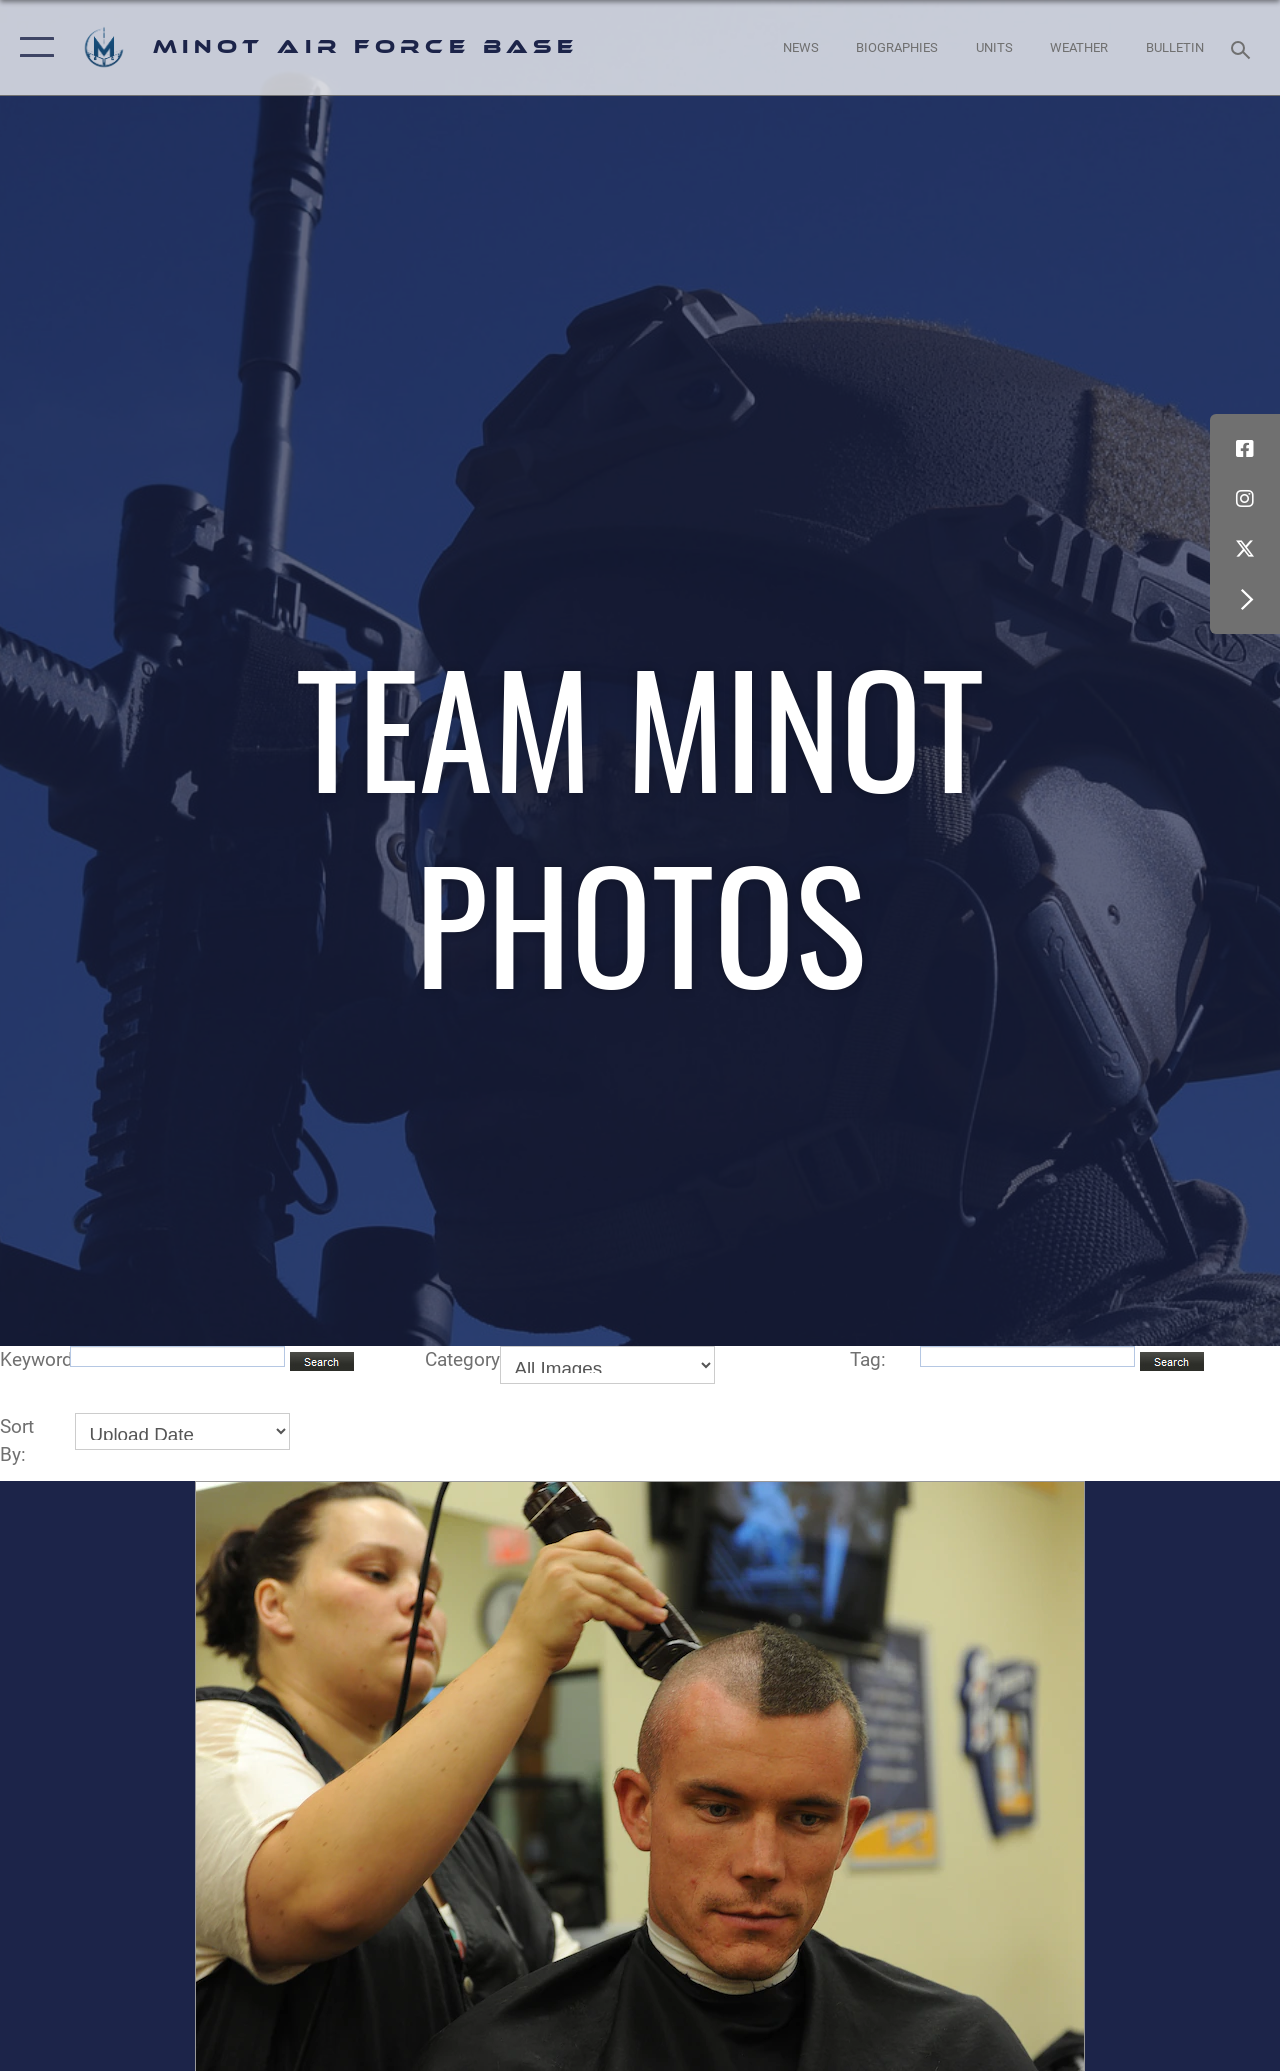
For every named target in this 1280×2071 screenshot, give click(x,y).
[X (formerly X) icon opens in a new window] (1245, 549)
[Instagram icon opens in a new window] (1245, 499)
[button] (32, 47)
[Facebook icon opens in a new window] (1245, 449)
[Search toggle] (1244, 47)
